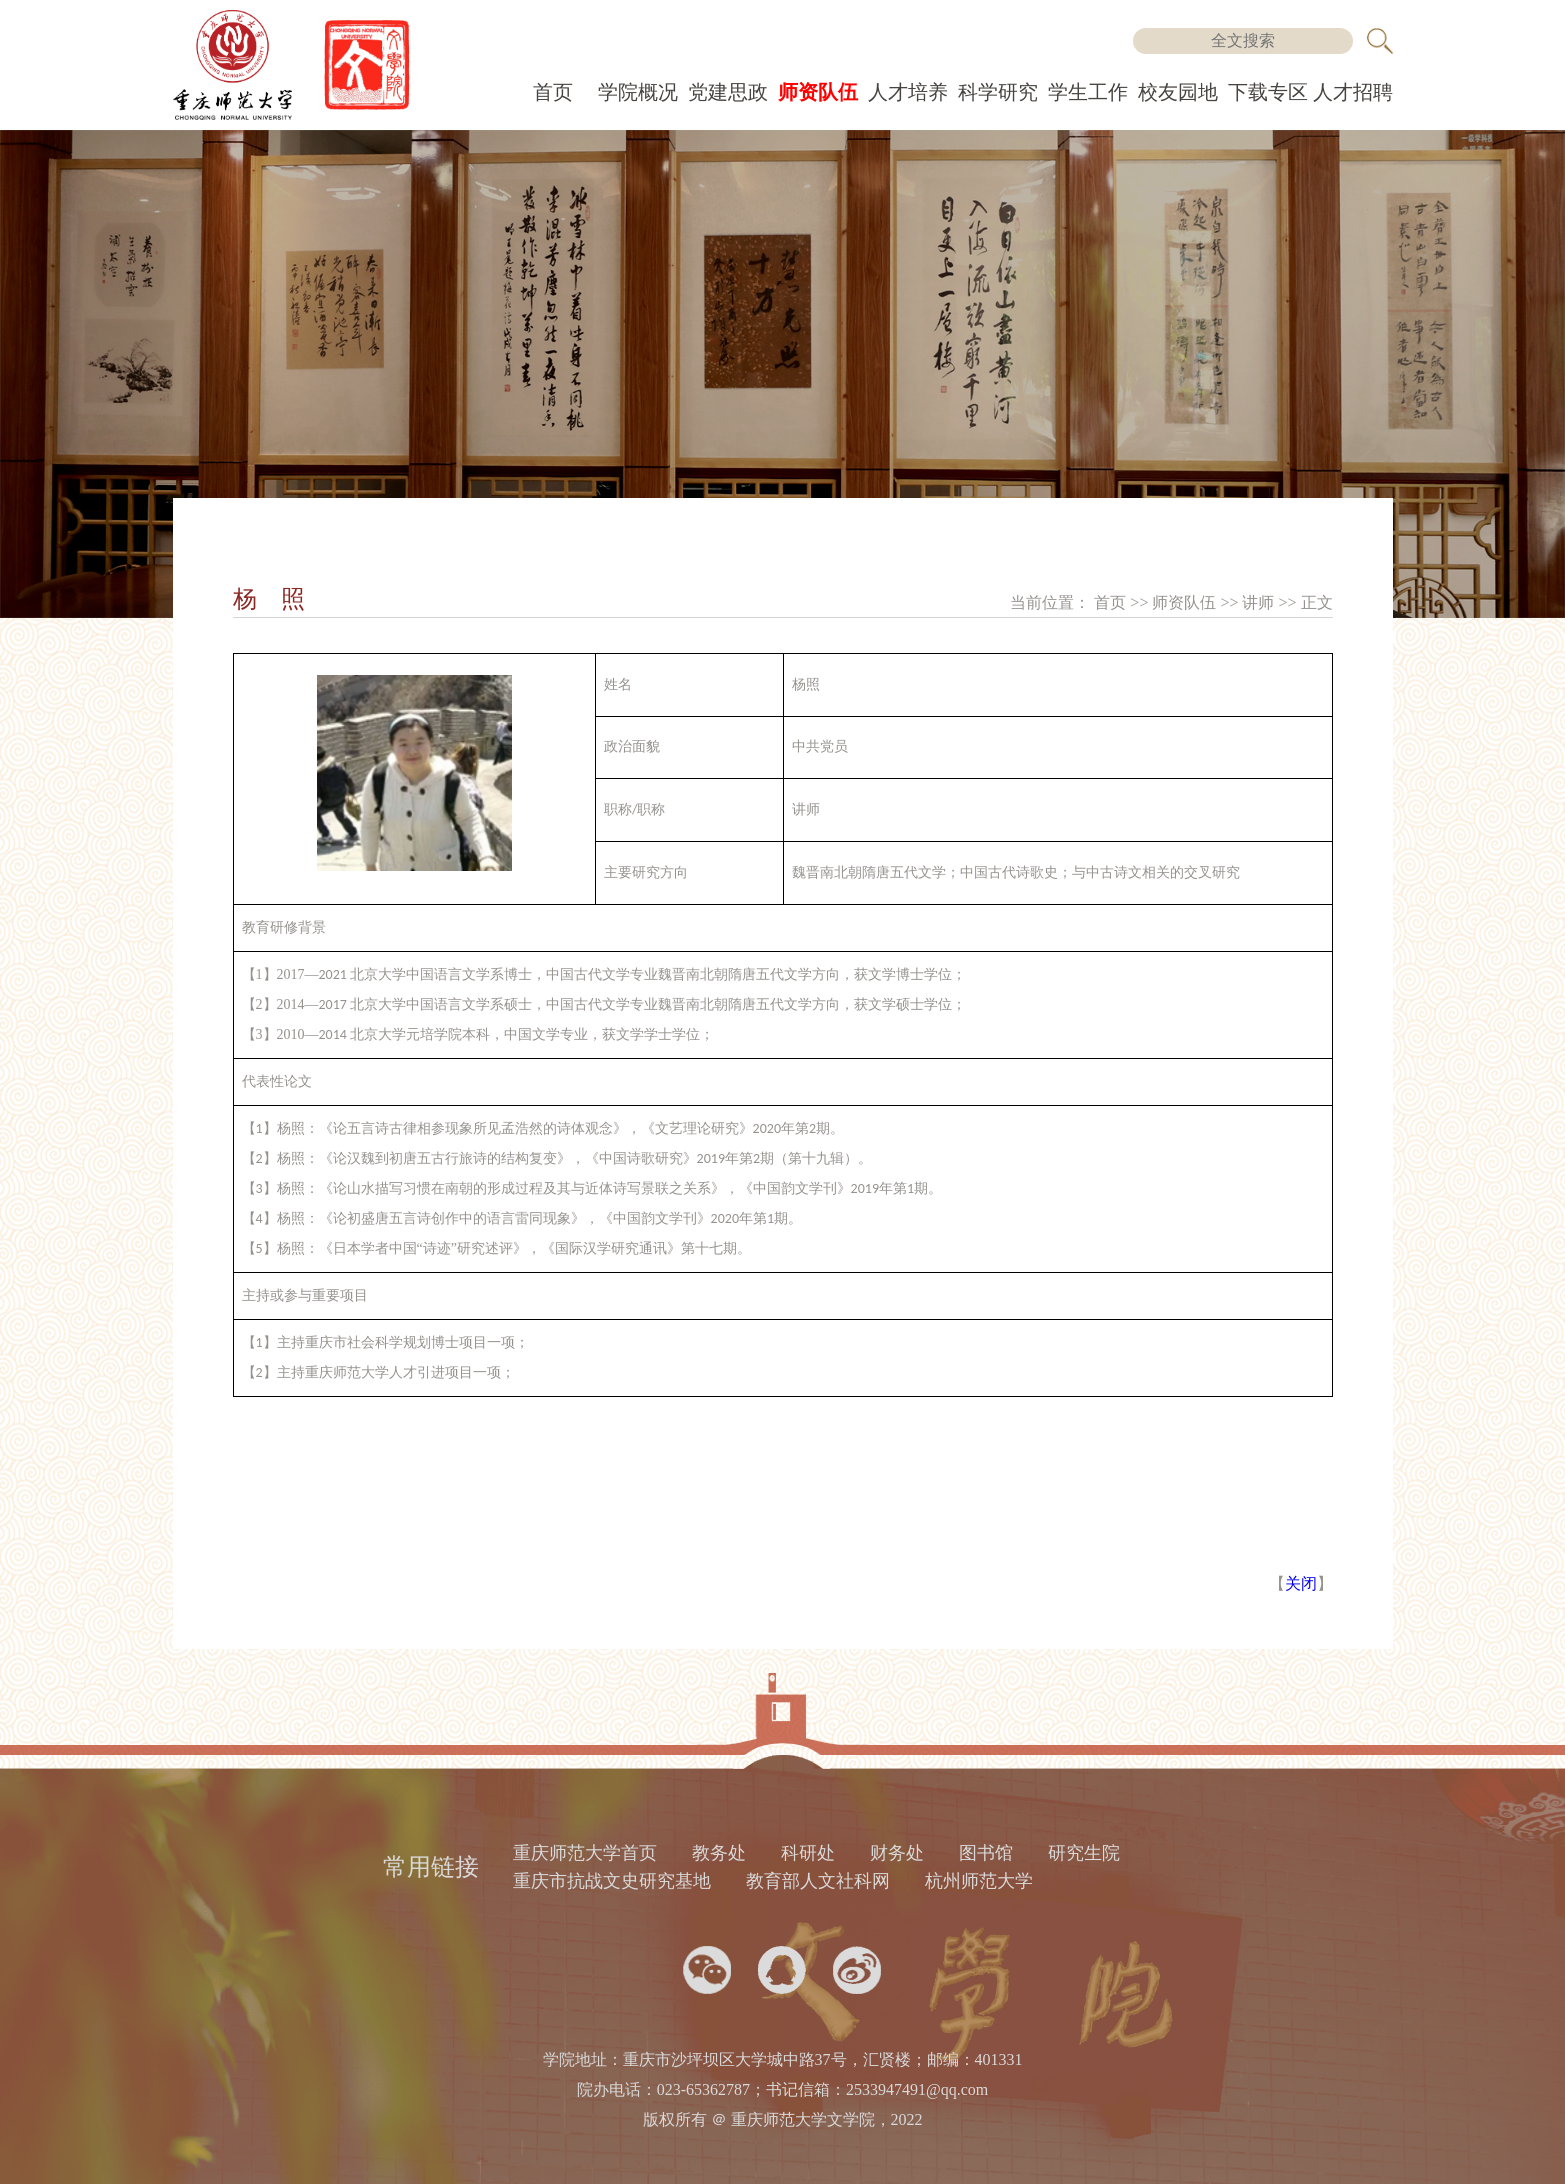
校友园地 (1178, 92)
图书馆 (986, 1853)
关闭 (1301, 1583)
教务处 (719, 1853)
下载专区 (1268, 92)
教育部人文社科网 (818, 1881)
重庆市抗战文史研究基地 (612, 1881)
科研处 (808, 1853)
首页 (553, 92)
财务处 (897, 1853)
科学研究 (998, 92)
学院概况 (638, 92)
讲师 (1260, 602)
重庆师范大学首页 (585, 1853)
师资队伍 (818, 92)
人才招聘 (1353, 92)
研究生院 (1084, 1853)
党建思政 (728, 92)
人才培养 (908, 92)
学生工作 (1088, 92)
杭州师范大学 (979, 1881)
